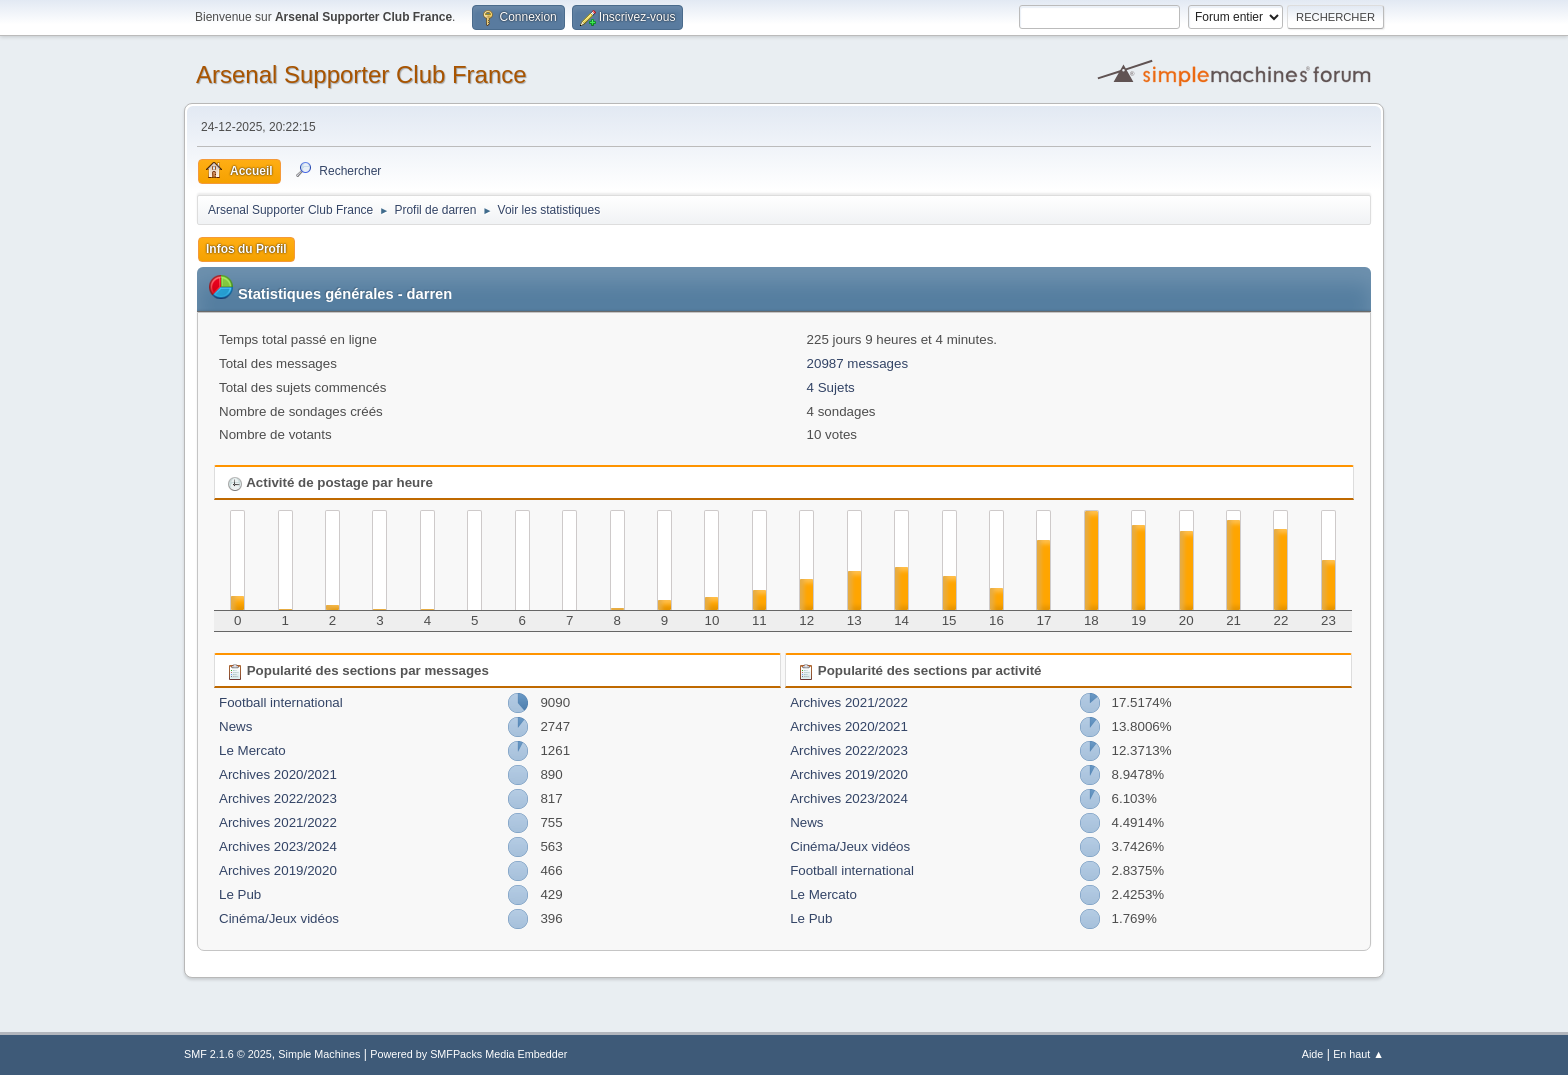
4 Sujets (831, 387)
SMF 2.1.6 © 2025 (228, 1054)
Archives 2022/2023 (278, 798)
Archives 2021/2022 (278, 822)
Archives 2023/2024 (278, 846)
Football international (281, 702)
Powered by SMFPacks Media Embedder (468, 1054)
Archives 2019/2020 (278, 870)
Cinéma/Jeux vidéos (279, 918)
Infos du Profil (246, 249)
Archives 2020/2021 (278, 774)
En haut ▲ (1358, 1054)
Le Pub (240, 894)
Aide (1313, 1054)
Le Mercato (252, 750)
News (235, 726)
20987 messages (858, 363)
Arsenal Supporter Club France (361, 74)
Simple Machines (319, 1054)
